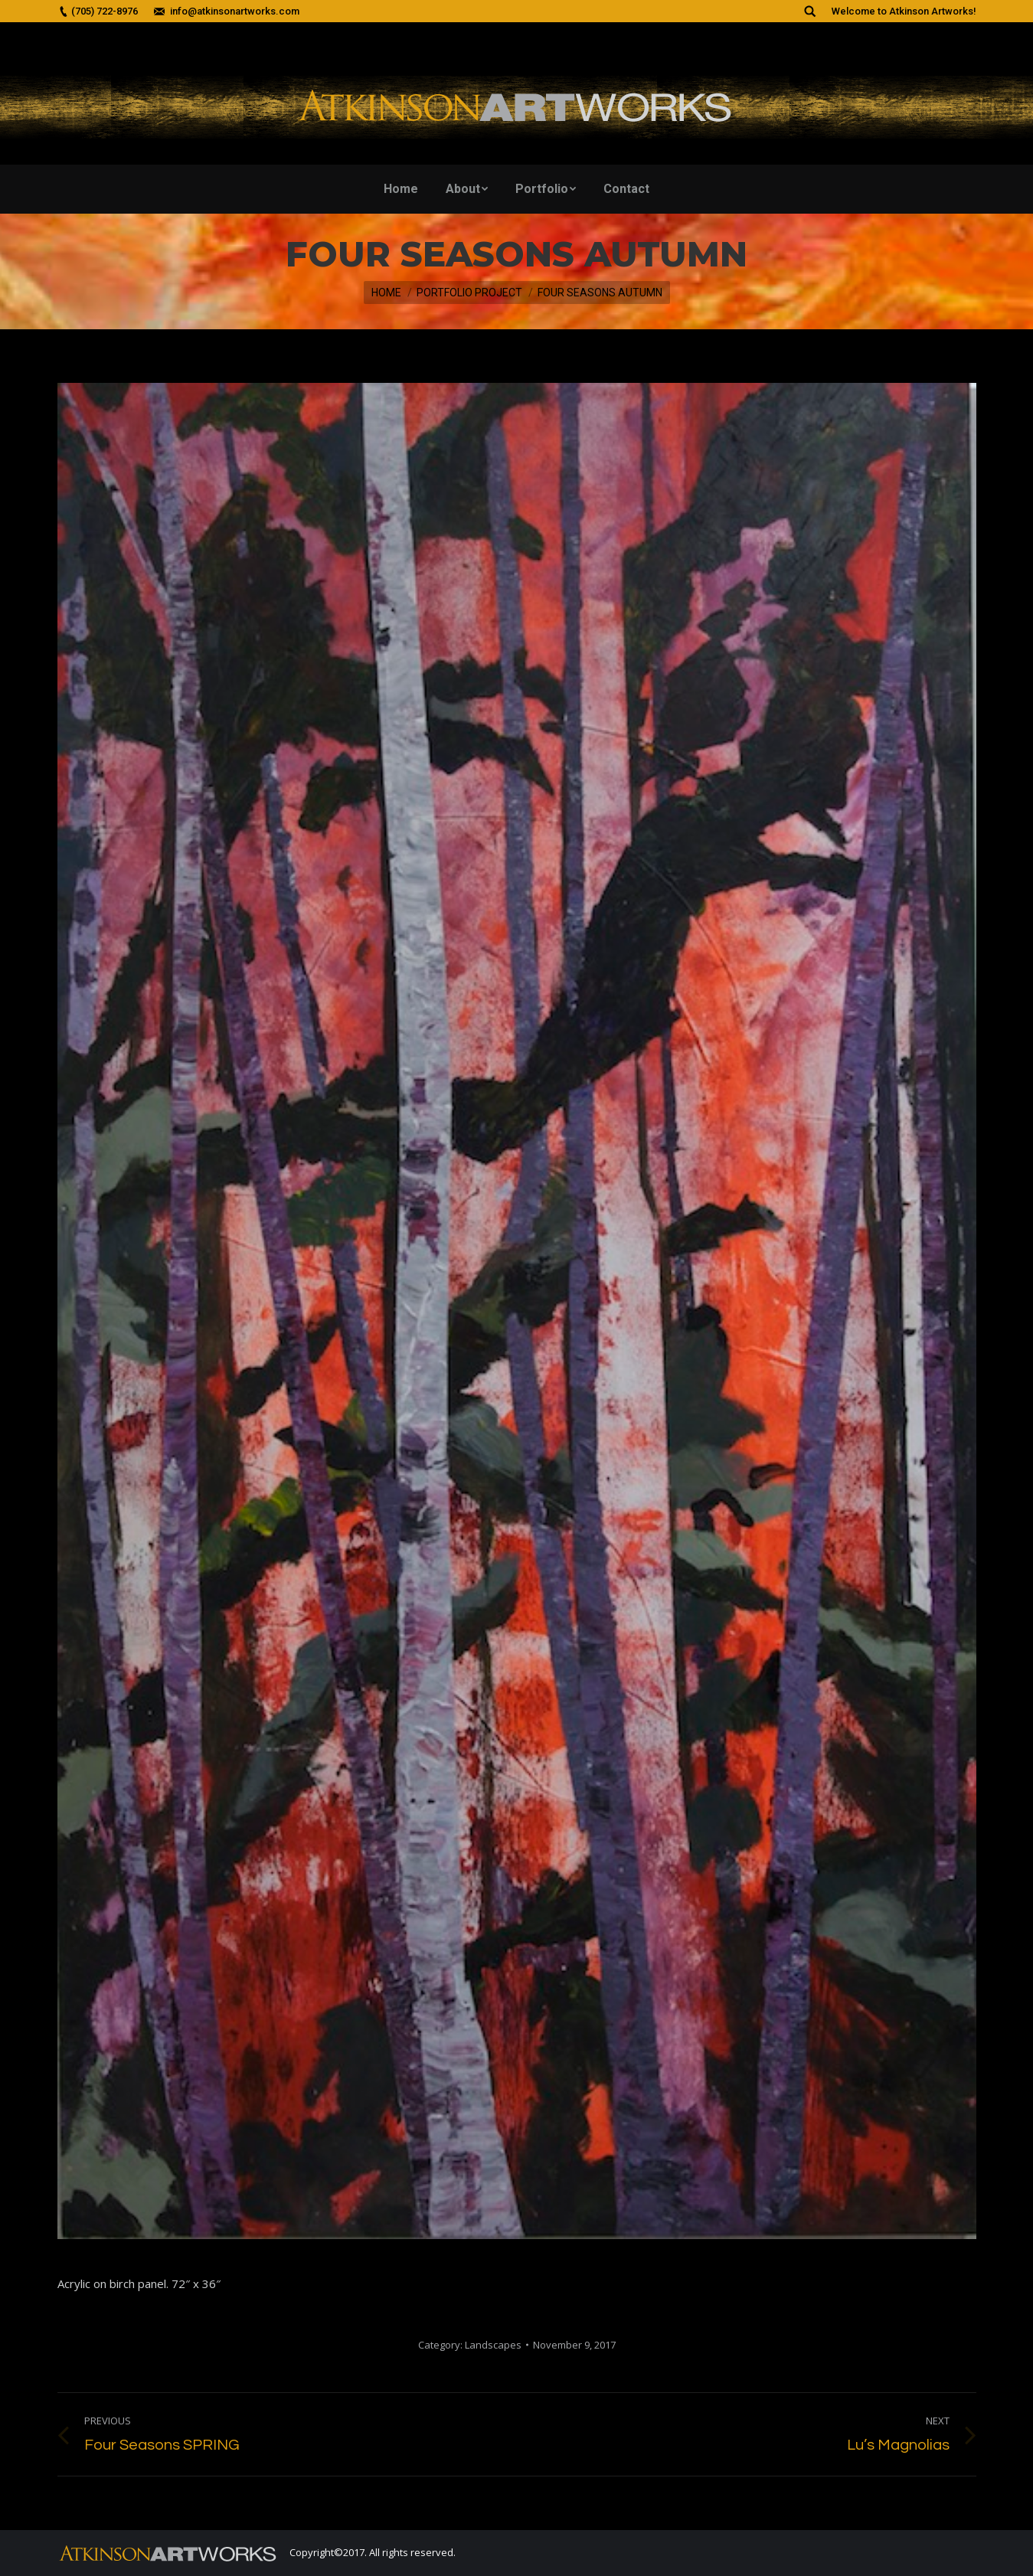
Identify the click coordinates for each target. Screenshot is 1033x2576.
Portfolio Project (469, 292)
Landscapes (493, 2345)
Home (386, 292)
